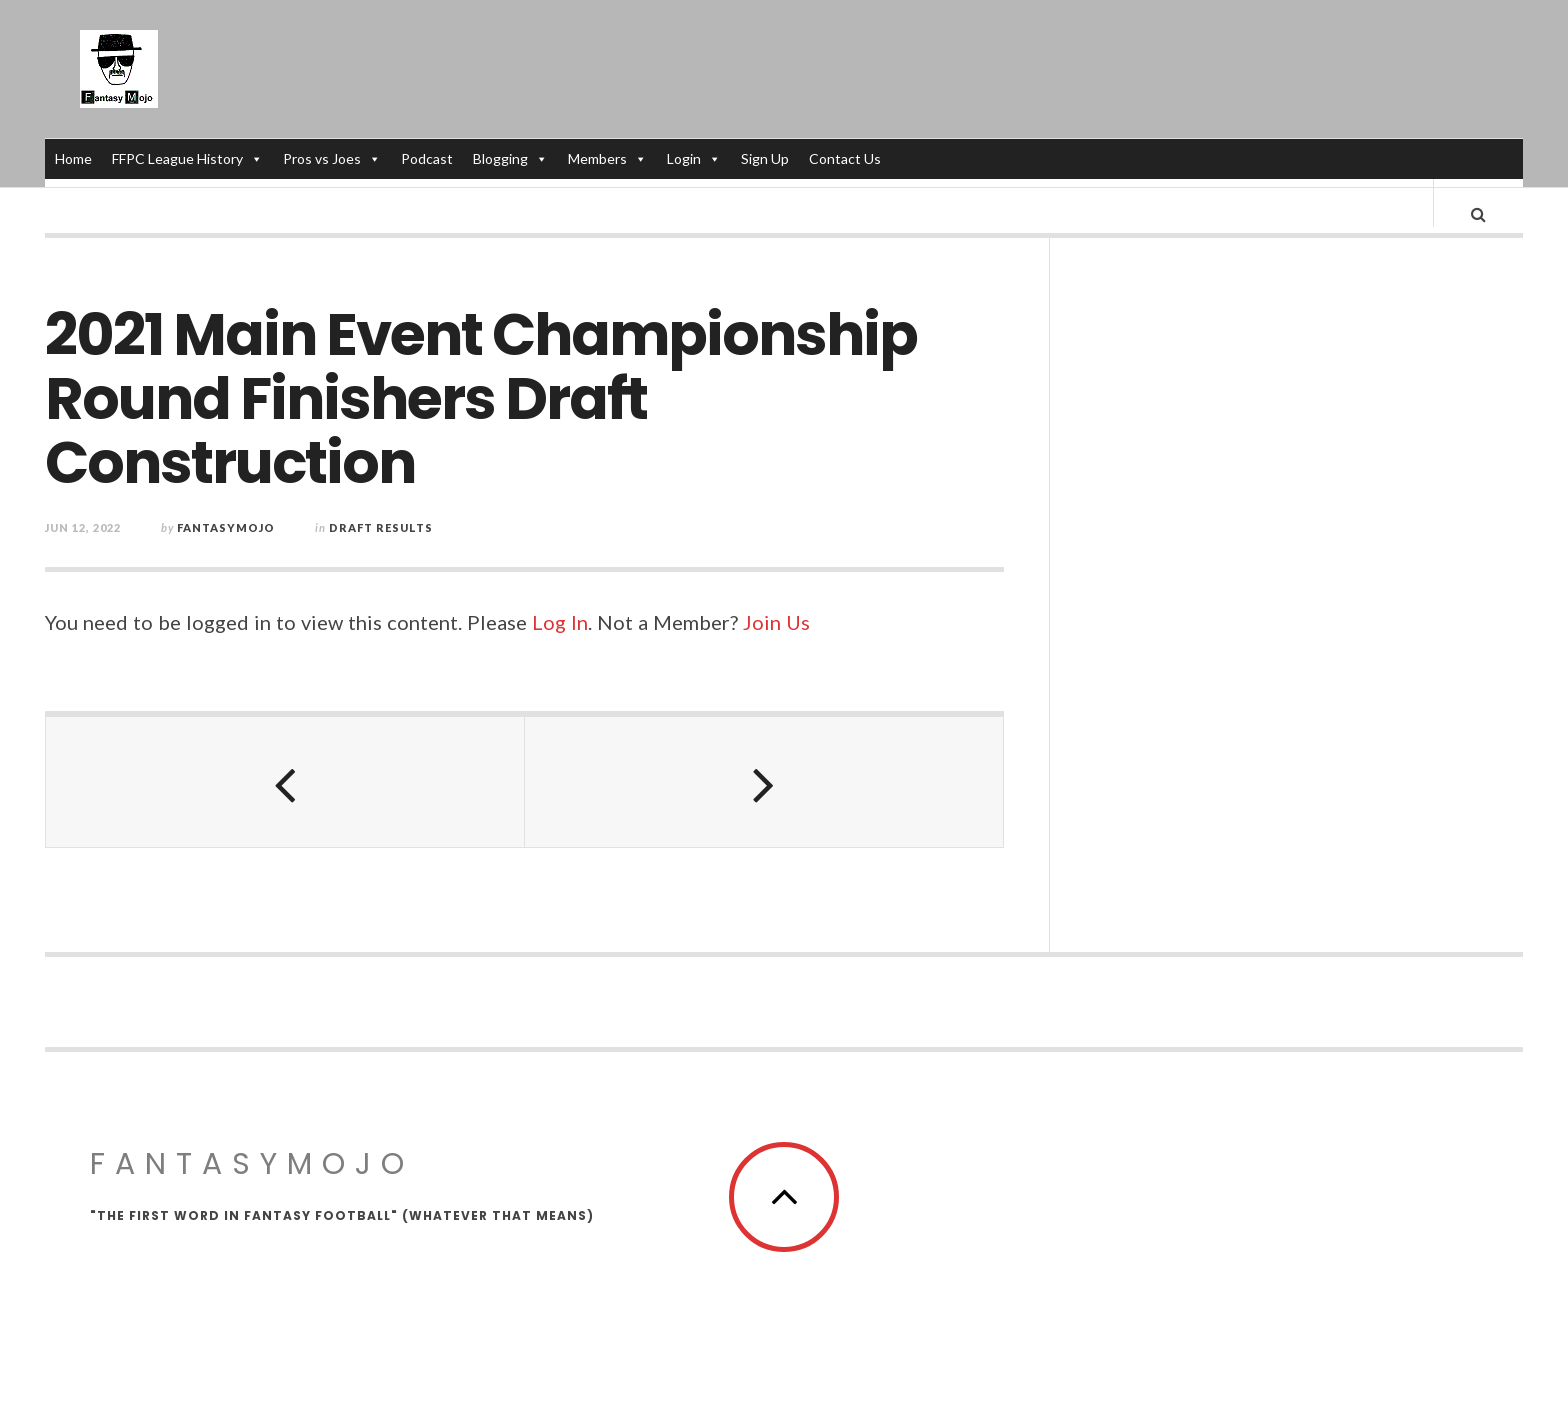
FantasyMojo (252, 1184)
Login (695, 158)
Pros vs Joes (333, 158)
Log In (560, 642)
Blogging (511, 158)
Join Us (776, 642)
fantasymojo (226, 547)
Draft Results (381, 547)
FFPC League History (188, 158)
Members (608, 158)
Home (74, 158)
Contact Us (846, 158)
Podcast (428, 158)
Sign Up (766, 158)
